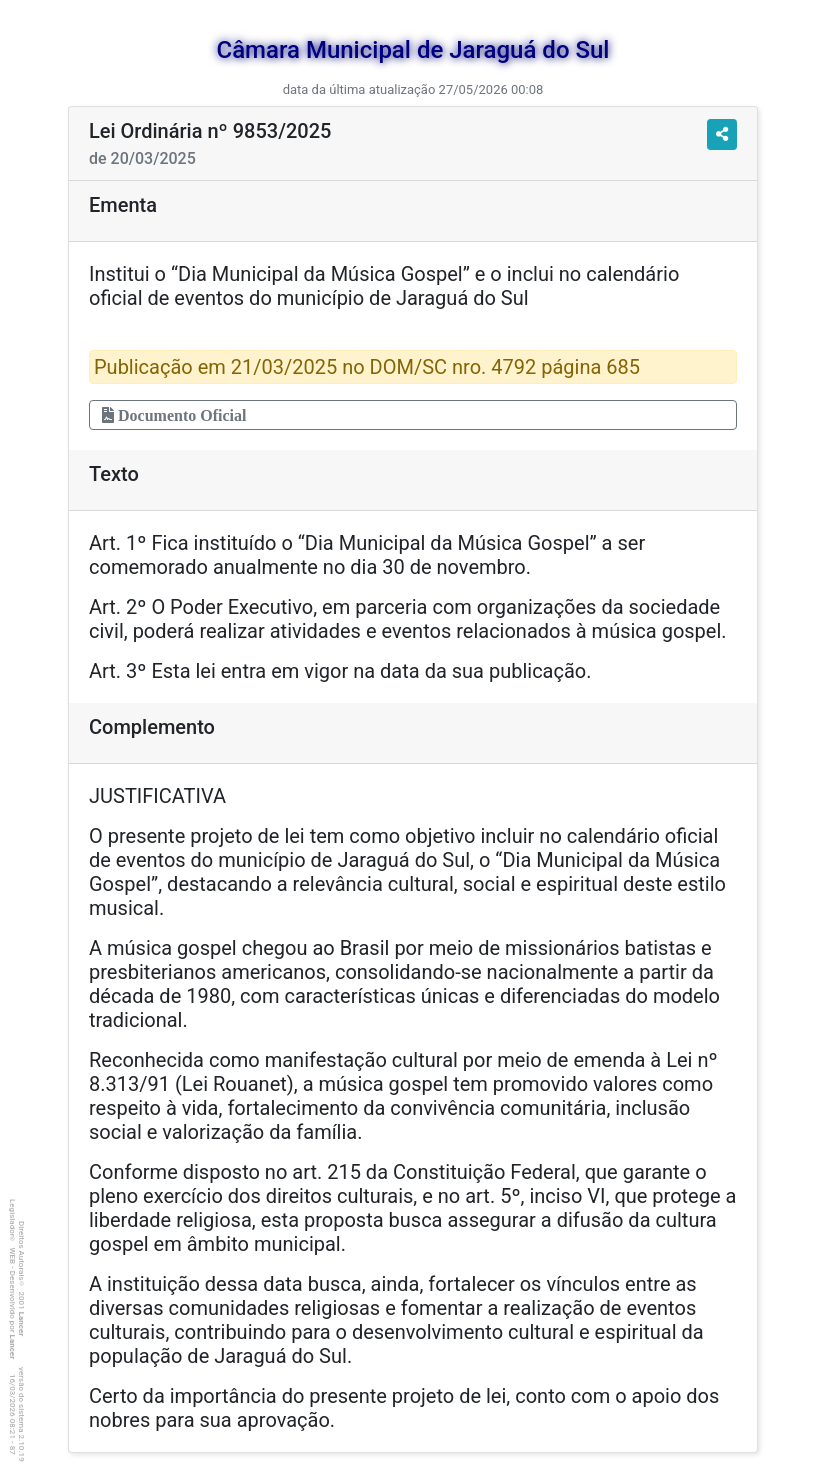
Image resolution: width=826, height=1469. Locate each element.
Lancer (21, 1324)
